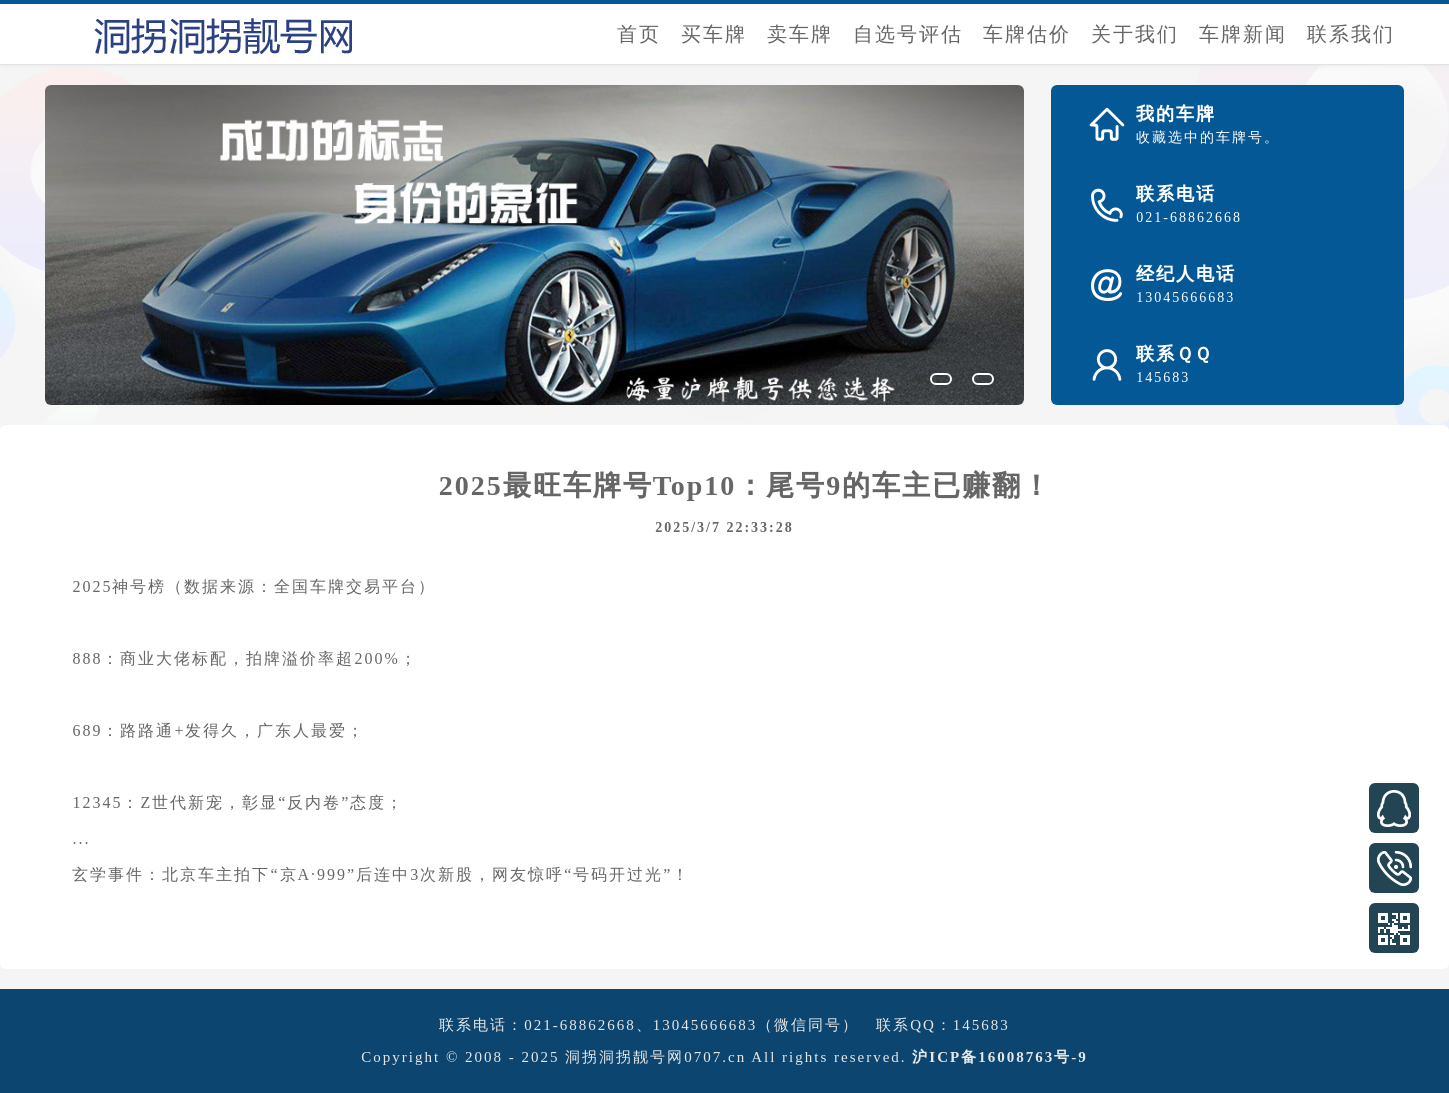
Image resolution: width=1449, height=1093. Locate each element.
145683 (981, 1025)
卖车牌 (800, 34)
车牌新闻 (1243, 34)
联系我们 (1351, 34)
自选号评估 (908, 34)
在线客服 (1394, 808)
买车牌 (714, 34)
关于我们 (1135, 34)
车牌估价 (1027, 34)
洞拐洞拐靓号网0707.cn (655, 1057)
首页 (639, 34)
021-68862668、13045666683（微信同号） (691, 1025)
